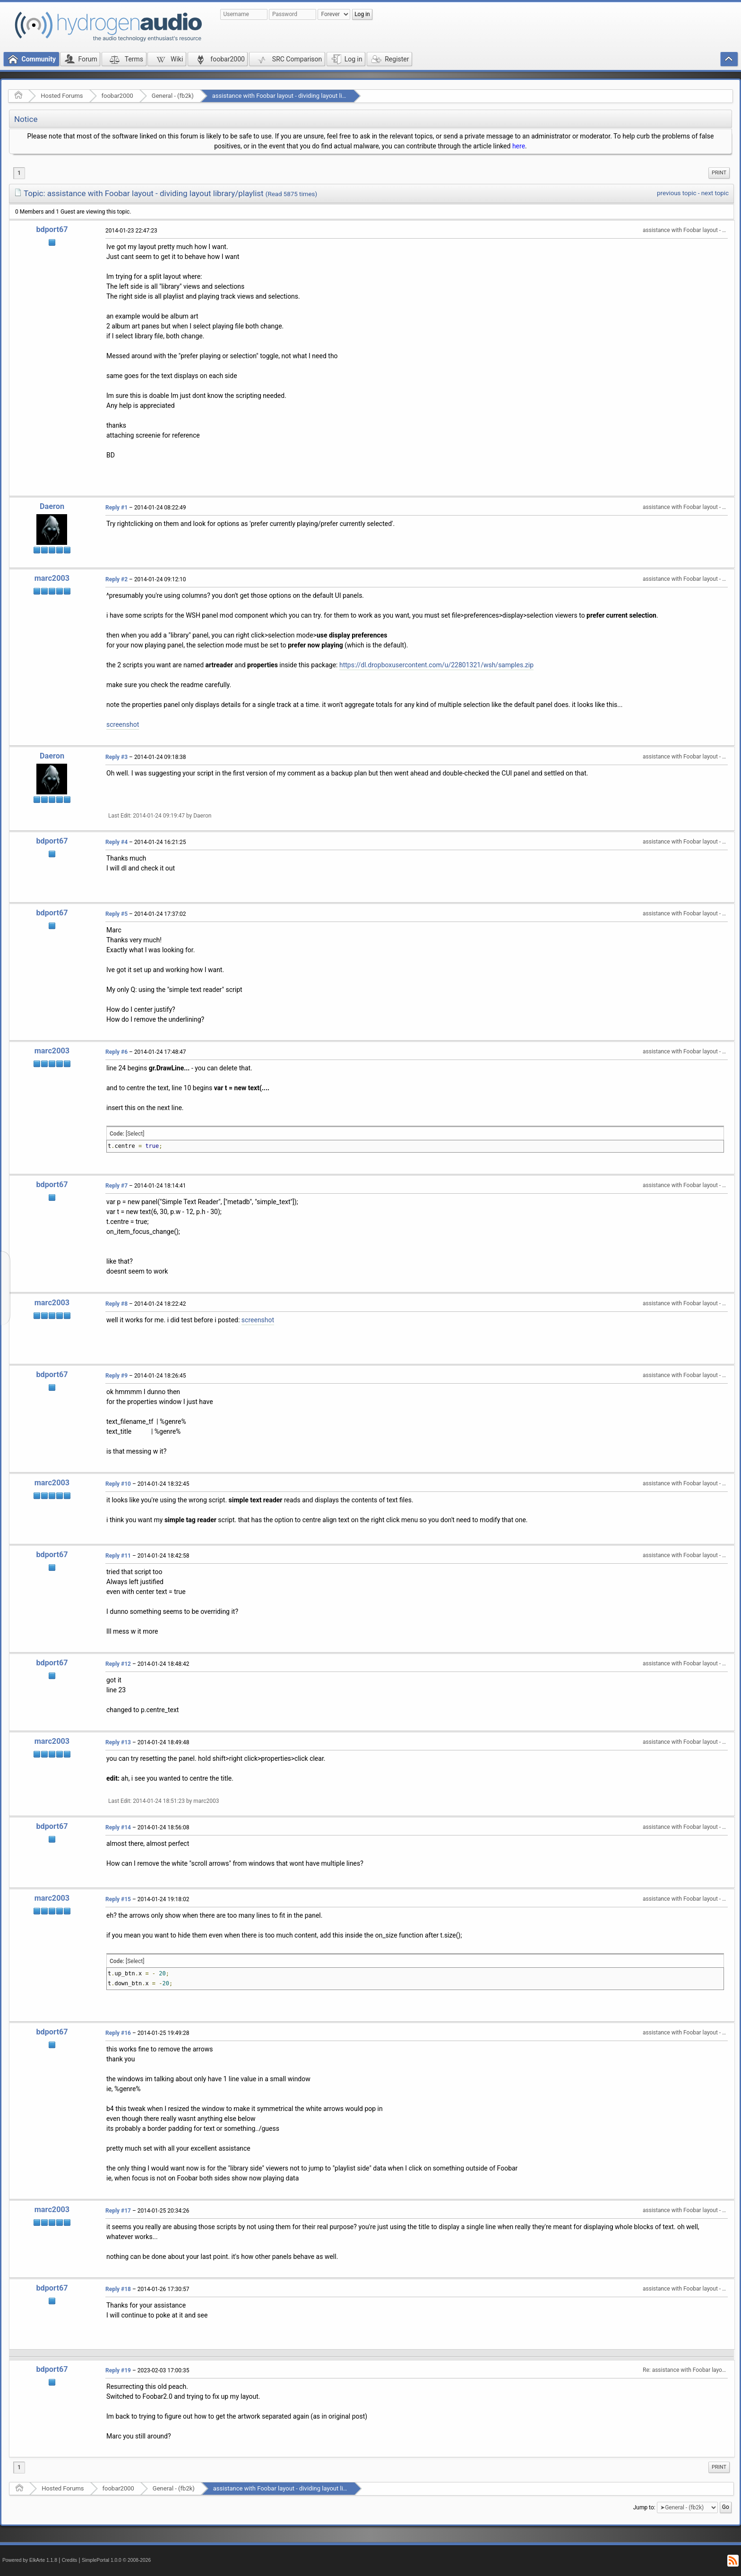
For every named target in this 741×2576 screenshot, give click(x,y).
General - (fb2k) (173, 95)
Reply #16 (118, 2033)
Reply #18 (118, 2289)
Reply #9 (116, 1375)
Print (719, 173)
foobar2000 (117, 95)
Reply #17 (118, 2210)
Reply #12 (118, 1664)
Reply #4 (116, 842)
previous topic (676, 193)
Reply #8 (116, 1304)
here (518, 146)
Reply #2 (116, 579)
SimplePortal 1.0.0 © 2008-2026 (116, 2560)
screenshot (122, 724)
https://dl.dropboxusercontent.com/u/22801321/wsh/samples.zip (436, 665)
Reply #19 (118, 2370)
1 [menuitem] (19, 173)
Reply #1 (116, 507)
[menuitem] (719, 173)
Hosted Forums (62, 95)
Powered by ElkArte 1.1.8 (29, 2560)
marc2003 (51, 578)
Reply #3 (116, 757)
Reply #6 (116, 1052)
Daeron (52, 506)
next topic (715, 193)
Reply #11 (118, 1555)
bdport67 (52, 229)
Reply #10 (118, 1484)
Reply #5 (116, 914)
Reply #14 (118, 1827)
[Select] (135, 1133)
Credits (70, 2560)
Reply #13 (118, 1742)
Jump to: (644, 2507)
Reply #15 (118, 1899)
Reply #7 (116, 1185)
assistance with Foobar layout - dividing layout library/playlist (295, 95)
